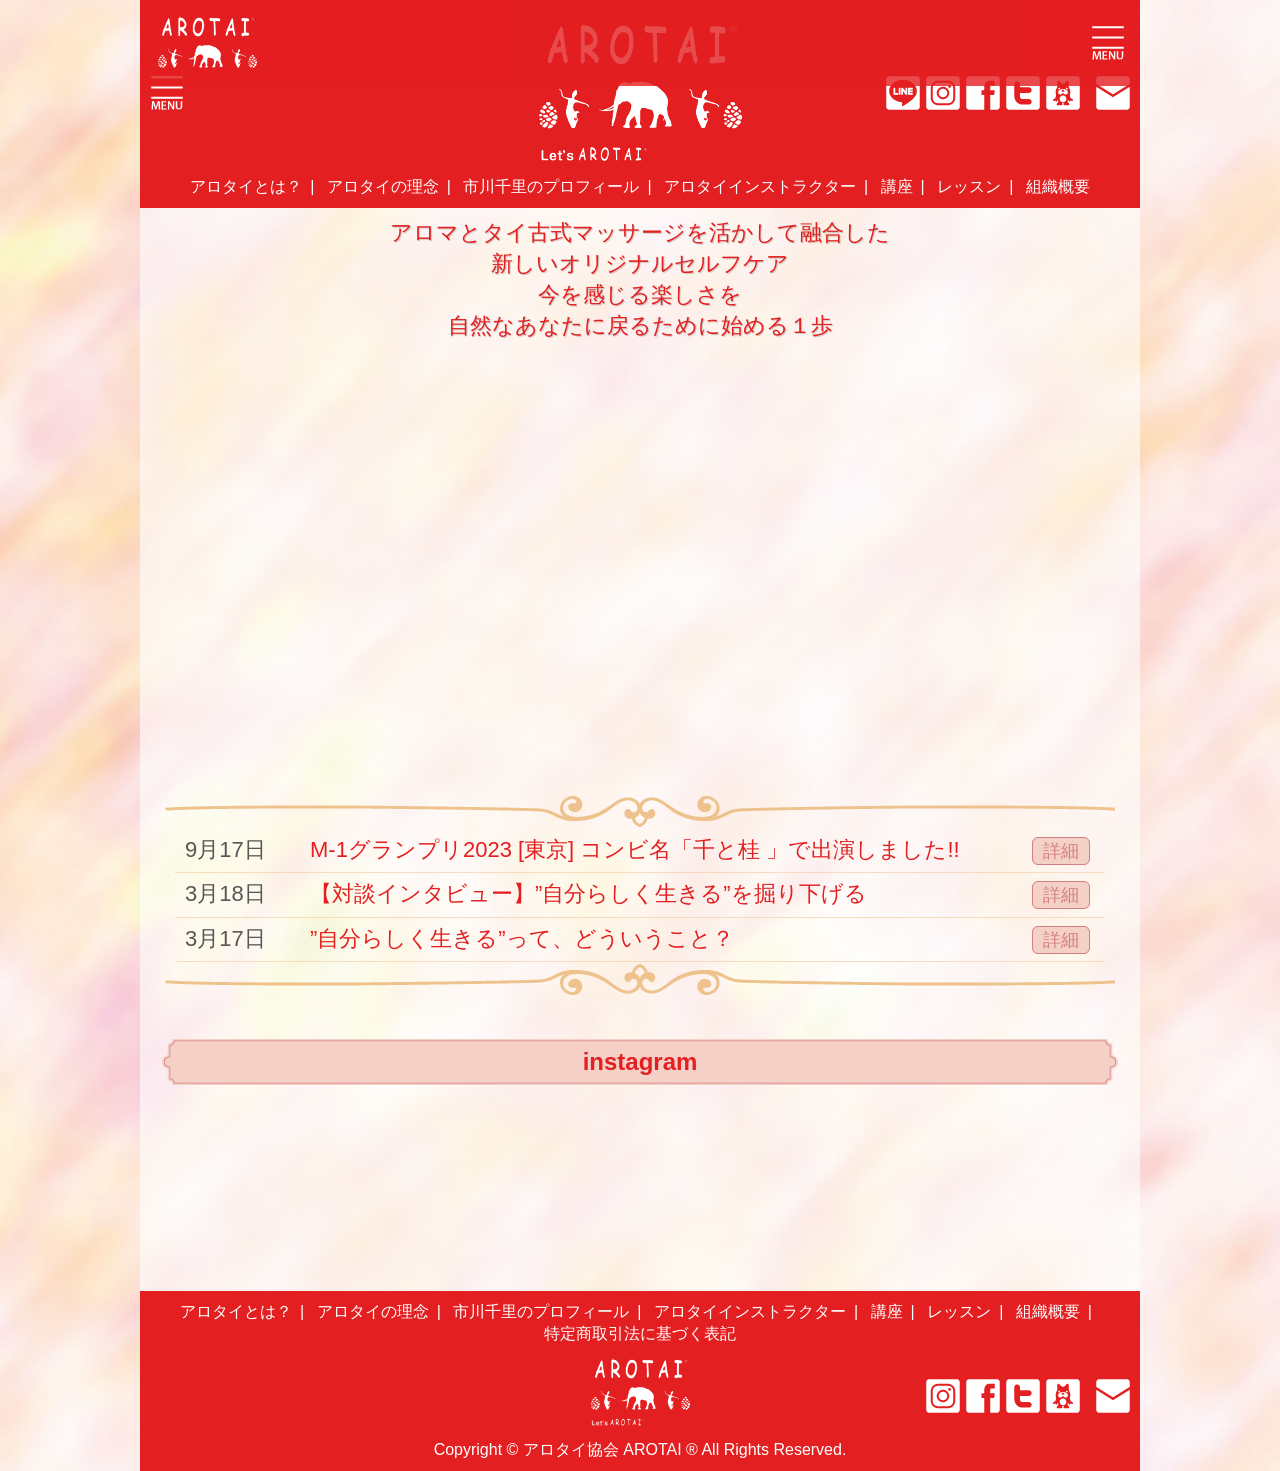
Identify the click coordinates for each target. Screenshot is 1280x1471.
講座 (897, 186)
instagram (640, 1061)
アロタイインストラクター (760, 186)
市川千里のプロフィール (551, 186)
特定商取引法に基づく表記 (640, 1333)
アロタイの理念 (383, 186)
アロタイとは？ (246, 186)
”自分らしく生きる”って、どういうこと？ (522, 938)
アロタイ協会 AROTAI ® (610, 1449)
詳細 (1061, 851)
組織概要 (1058, 186)
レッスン (969, 186)
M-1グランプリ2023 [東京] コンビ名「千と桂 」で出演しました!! (635, 849)
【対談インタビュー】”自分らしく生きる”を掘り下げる (588, 893)
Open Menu (1108, 43)
